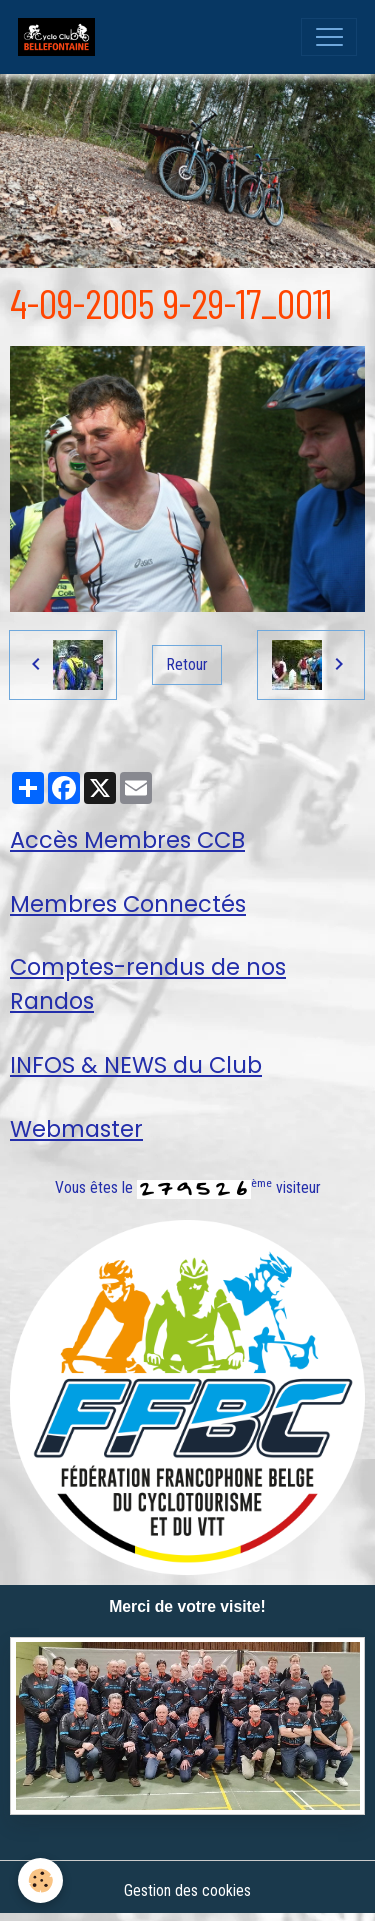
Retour (187, 664)
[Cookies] (40, 1880)
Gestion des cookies (187, 1890)
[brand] (61, 37)
